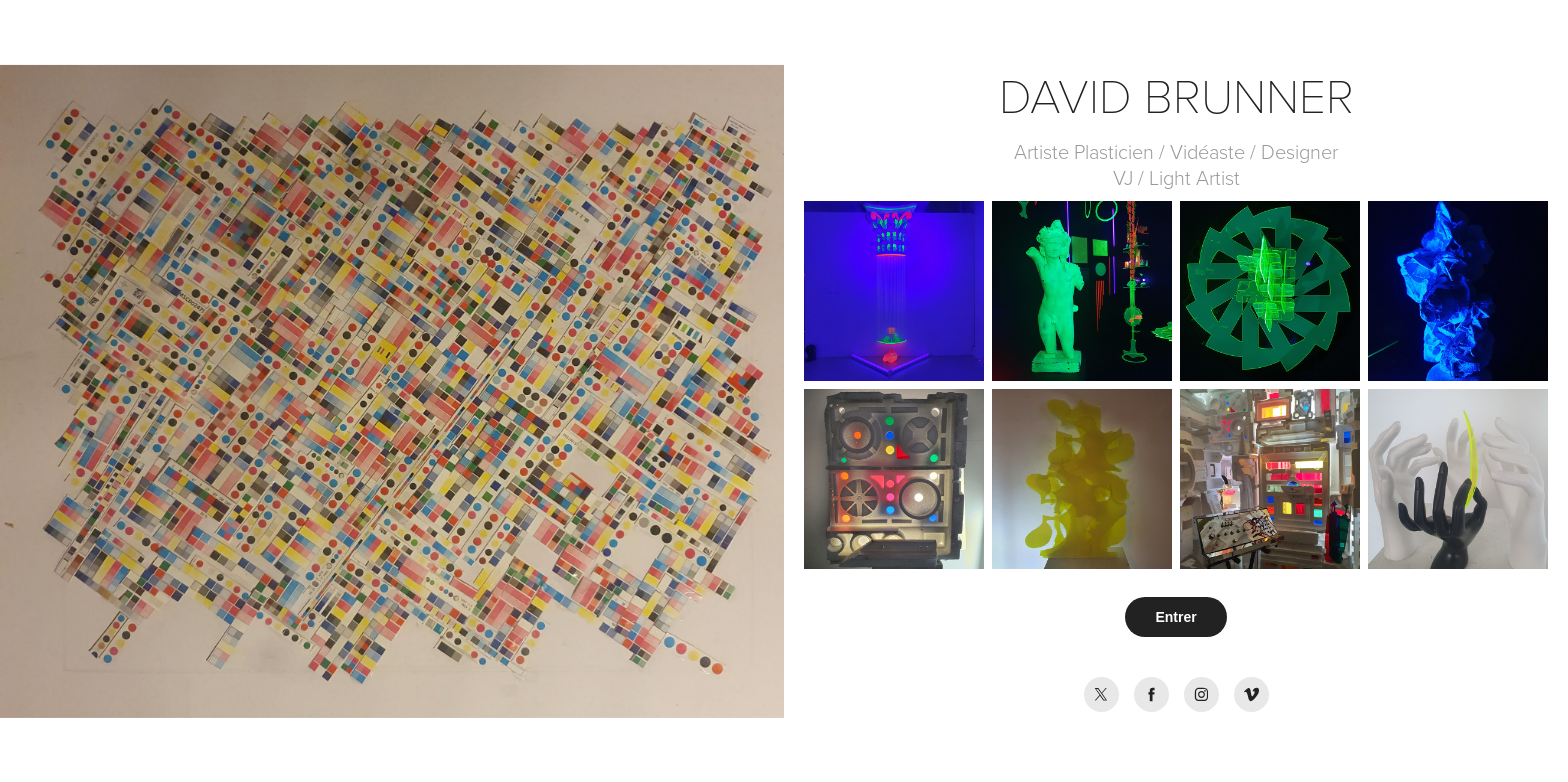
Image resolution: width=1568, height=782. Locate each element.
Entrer (1175, 617)
